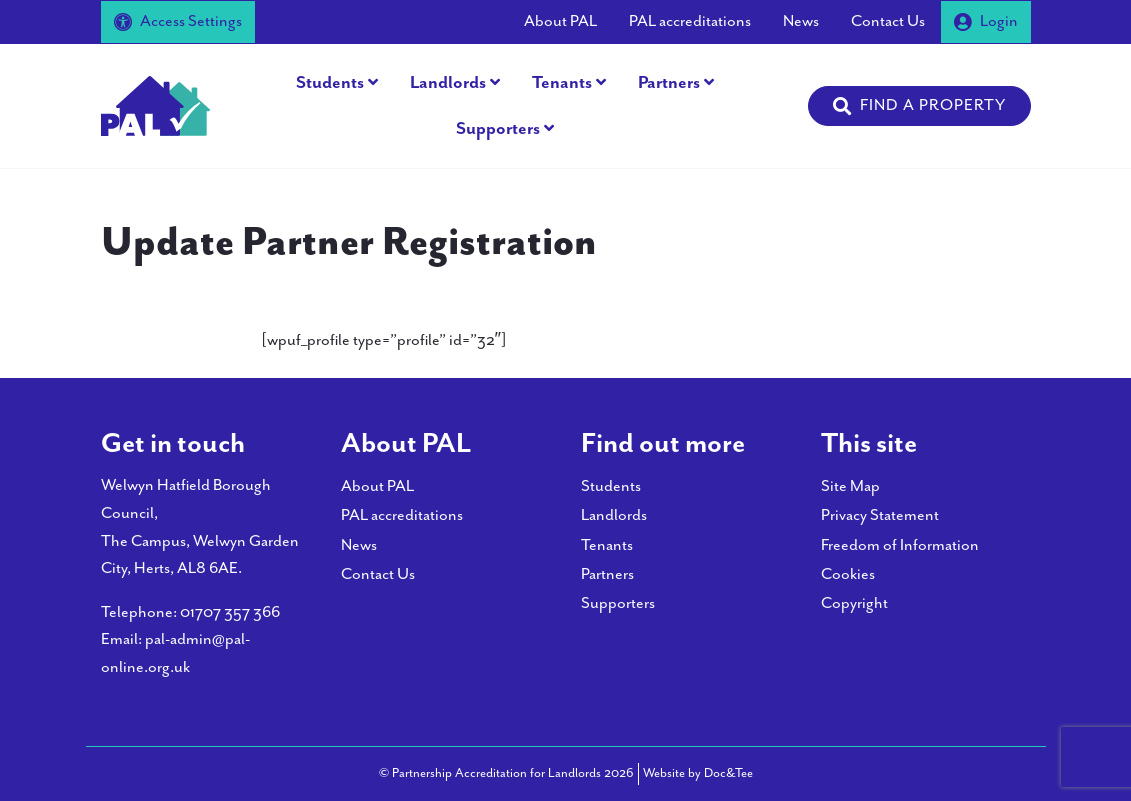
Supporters (498, 129)
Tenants (562, 83)
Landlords (448, 83)
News (801, 21)
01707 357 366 (230, 612)
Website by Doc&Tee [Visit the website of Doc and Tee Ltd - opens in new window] (698, 772)
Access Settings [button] (178, 21)
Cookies (848, 574)
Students (330, 83)
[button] (919, 106)
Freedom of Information (900, 545)
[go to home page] (156, 104)
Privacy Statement (880, 515)
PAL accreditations (690, 21)
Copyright (854, 603)
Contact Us (888, 21)
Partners (669, 83)
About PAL (560, 21)
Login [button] (986, 21)
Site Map (850, 486)
